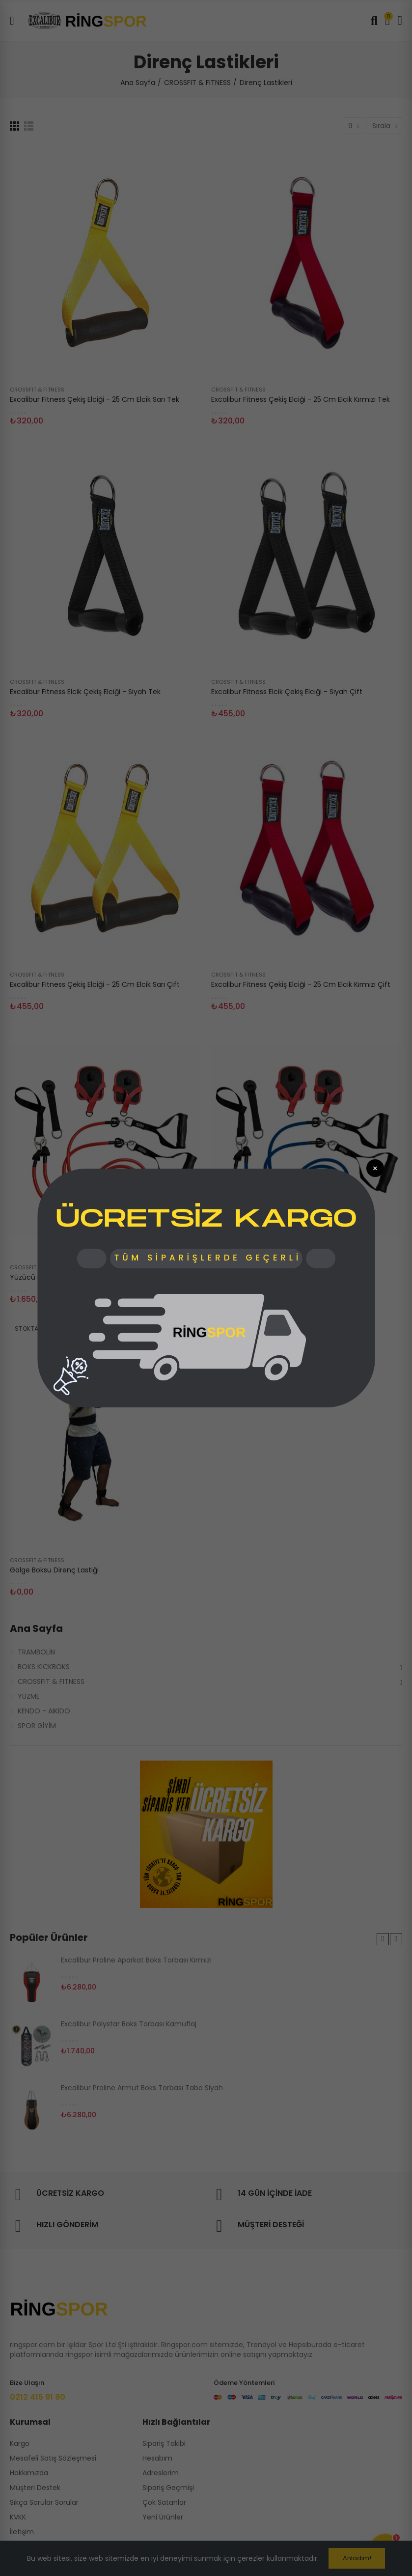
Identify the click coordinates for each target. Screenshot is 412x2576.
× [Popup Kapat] (375, 1168)
